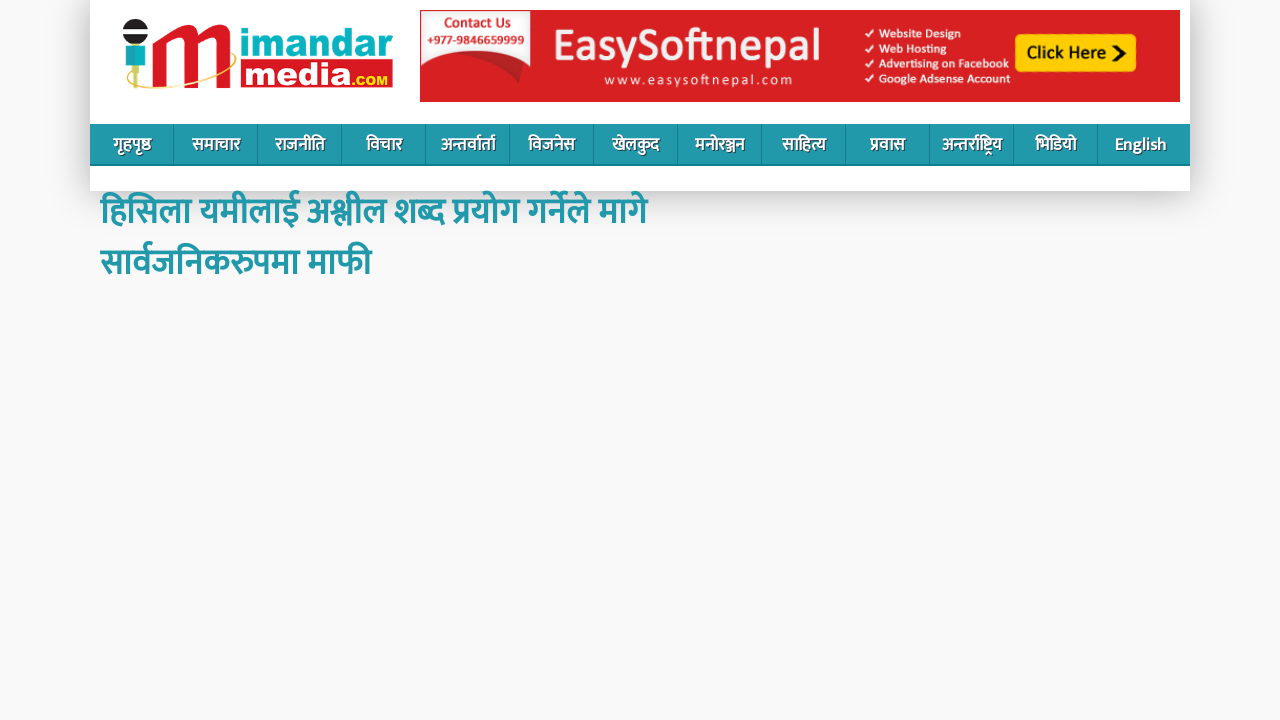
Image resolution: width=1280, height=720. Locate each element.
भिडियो (1055, 145)
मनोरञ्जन (719, 145)
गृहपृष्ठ (132, 145)
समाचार (216, 145)
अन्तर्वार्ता (468, 145)
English (1140, 145)
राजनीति (300, 145)
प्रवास (887, 145)
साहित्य (804, 145)
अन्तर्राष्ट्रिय (972, 145)
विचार (384, 145)
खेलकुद (635, 145)
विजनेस (551, 145)
